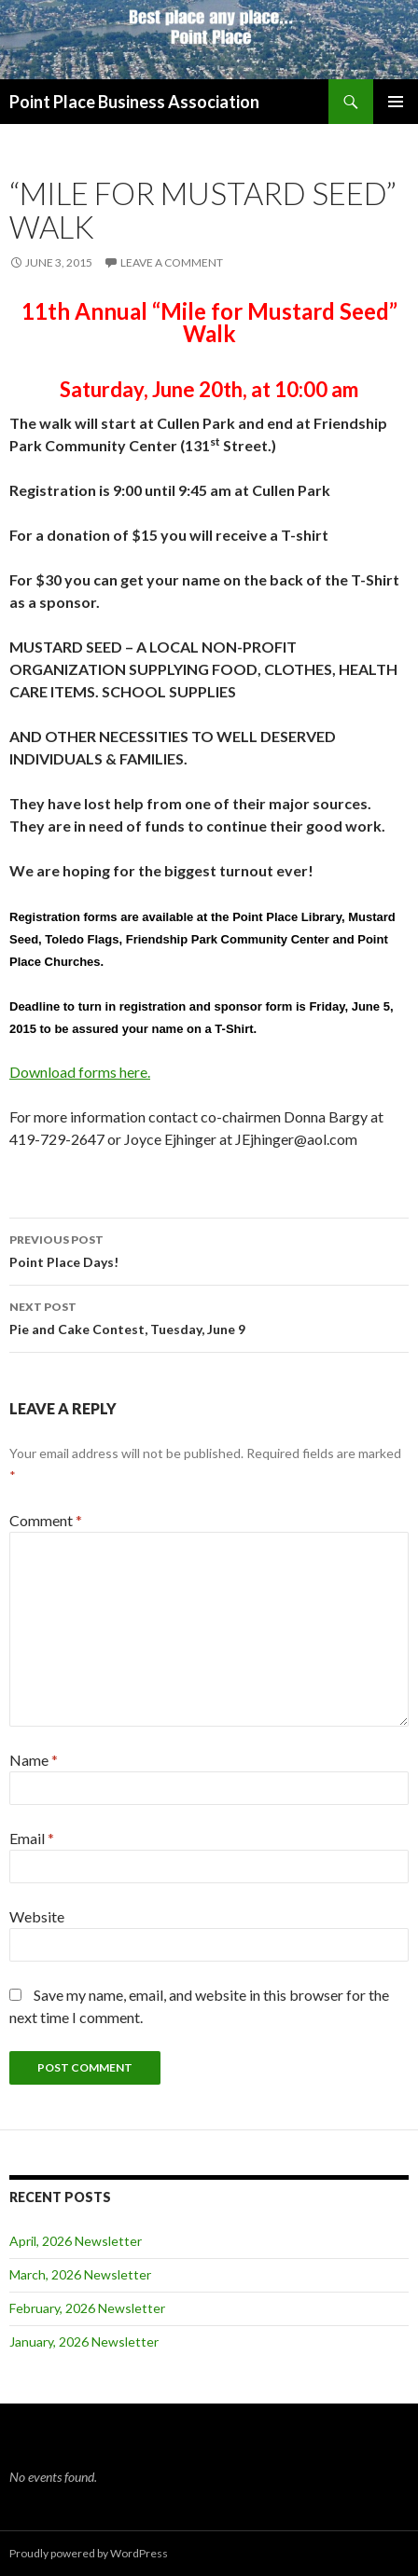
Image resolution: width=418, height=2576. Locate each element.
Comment (45, 1520)
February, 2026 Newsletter (87, 2308)
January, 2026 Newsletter (84, 2341)
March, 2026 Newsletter (80, 2274)
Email (31, 1838)
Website (36, 1916)
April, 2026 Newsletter (75, 2241)
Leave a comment (171, 262)
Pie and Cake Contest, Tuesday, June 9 (209, 1316)
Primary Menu (395, 101)
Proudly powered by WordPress (88, 2553)
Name (33, 1760)
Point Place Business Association (134, 101)
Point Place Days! (209, 1249)
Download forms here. (79, 1072)
